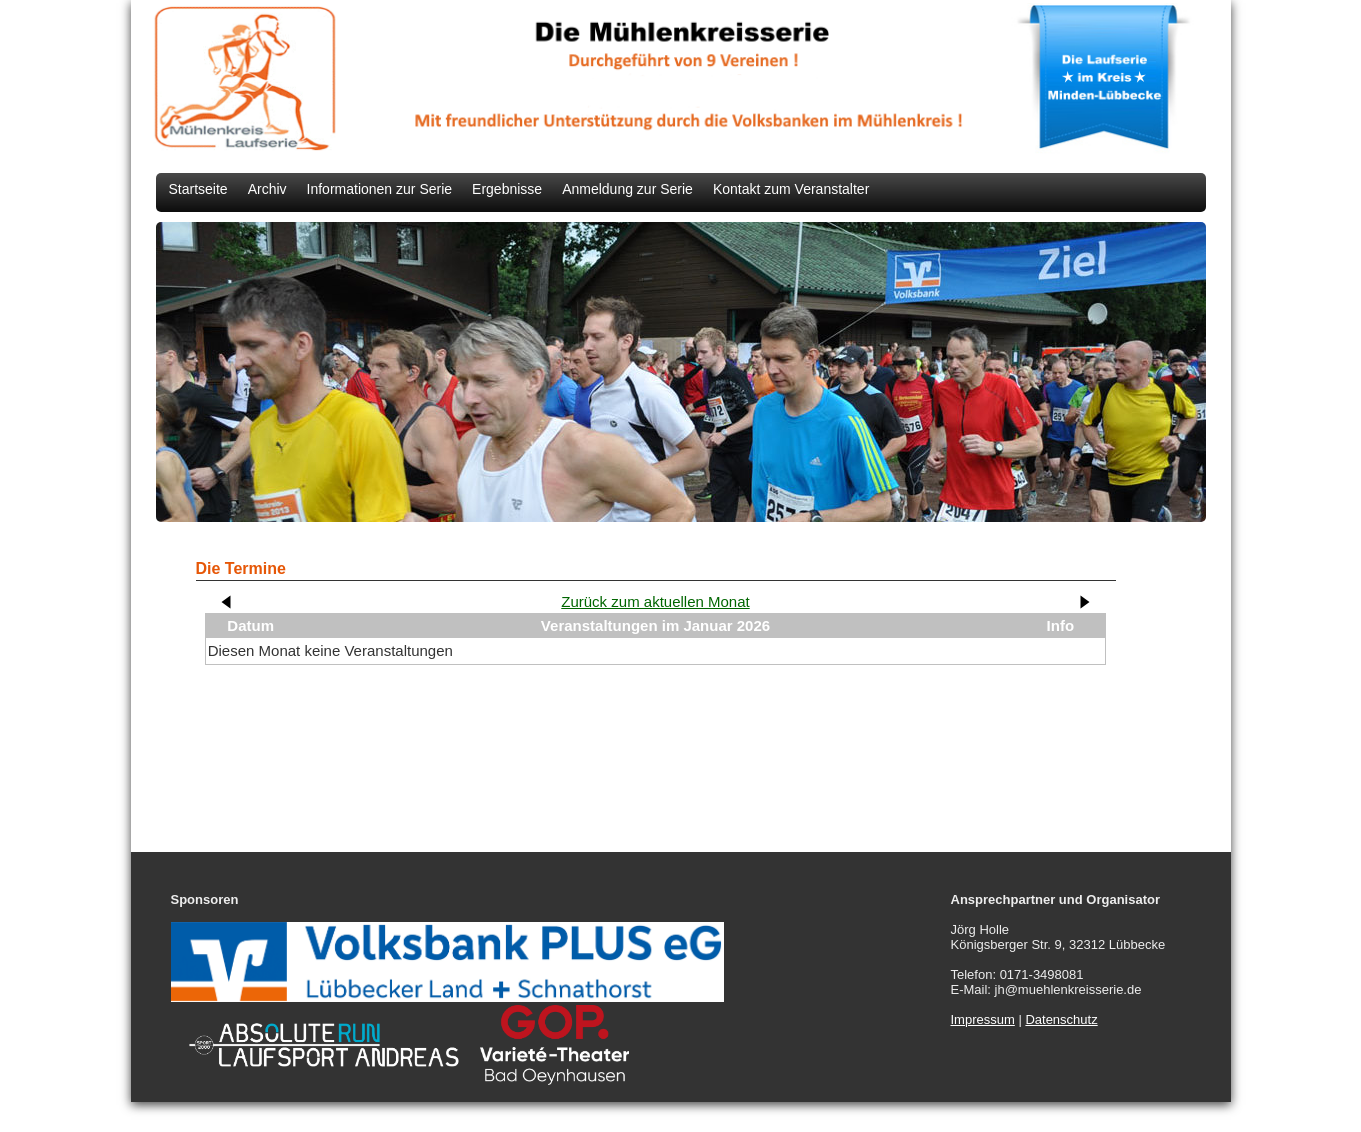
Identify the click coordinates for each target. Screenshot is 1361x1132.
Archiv (267, 189)
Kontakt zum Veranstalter (791, 189)
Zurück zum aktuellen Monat (655, 601)
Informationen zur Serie (380, 189)
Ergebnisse (507, 189)
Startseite (198, 189)
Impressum (983, 1019)
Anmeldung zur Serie (627, 189)
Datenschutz (1061, 1019)
